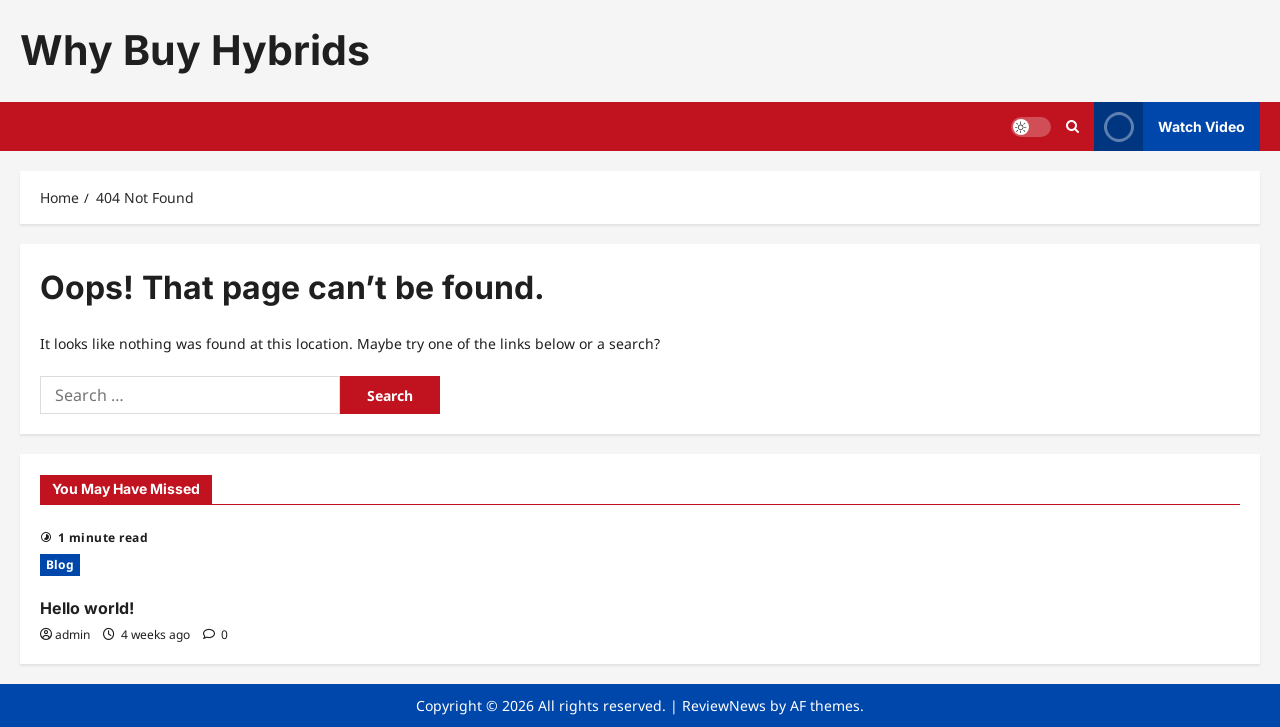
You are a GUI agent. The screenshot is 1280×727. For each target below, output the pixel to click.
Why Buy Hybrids (195, 50)
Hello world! (87, 608)
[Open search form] (1072, 126)
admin (72, 634)
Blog (60, 564)
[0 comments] (215, 634)
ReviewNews (724, 705)
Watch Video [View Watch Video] (1169, 126)
